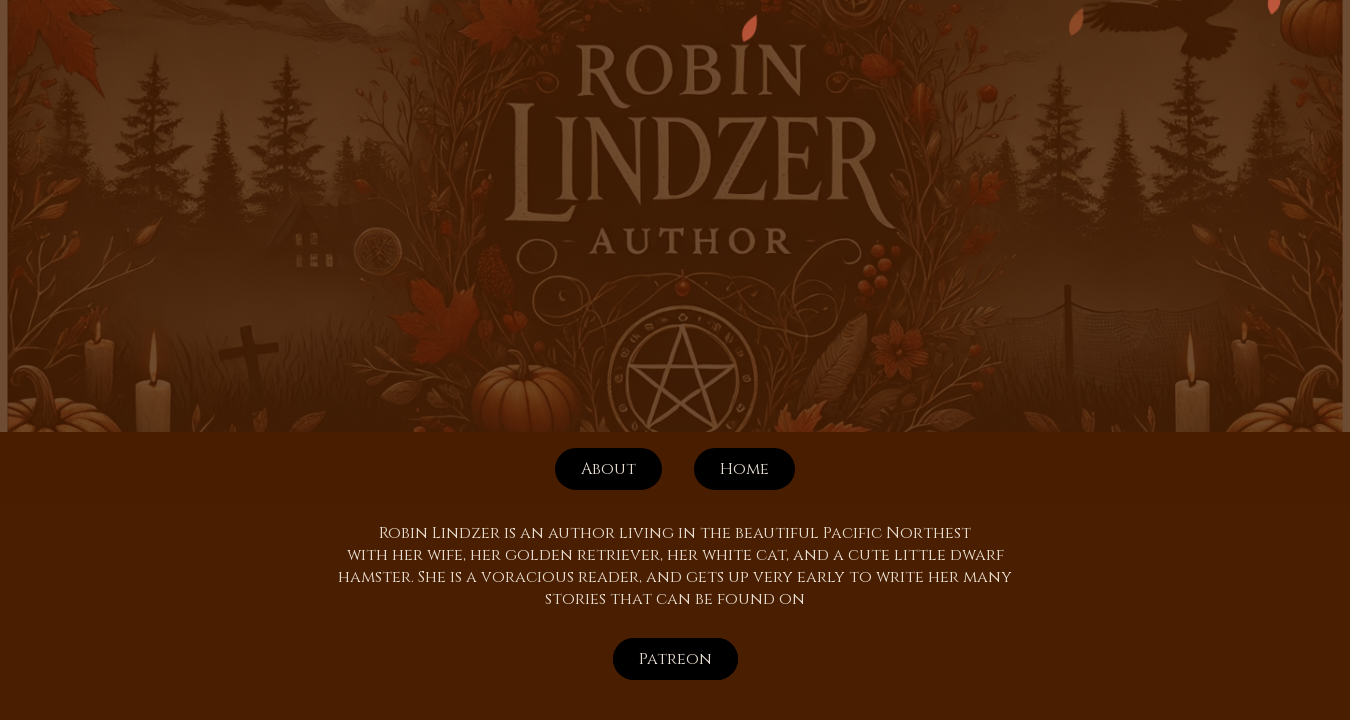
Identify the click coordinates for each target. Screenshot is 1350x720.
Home (744, 469)
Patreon (675, 659)
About (608, 469)
